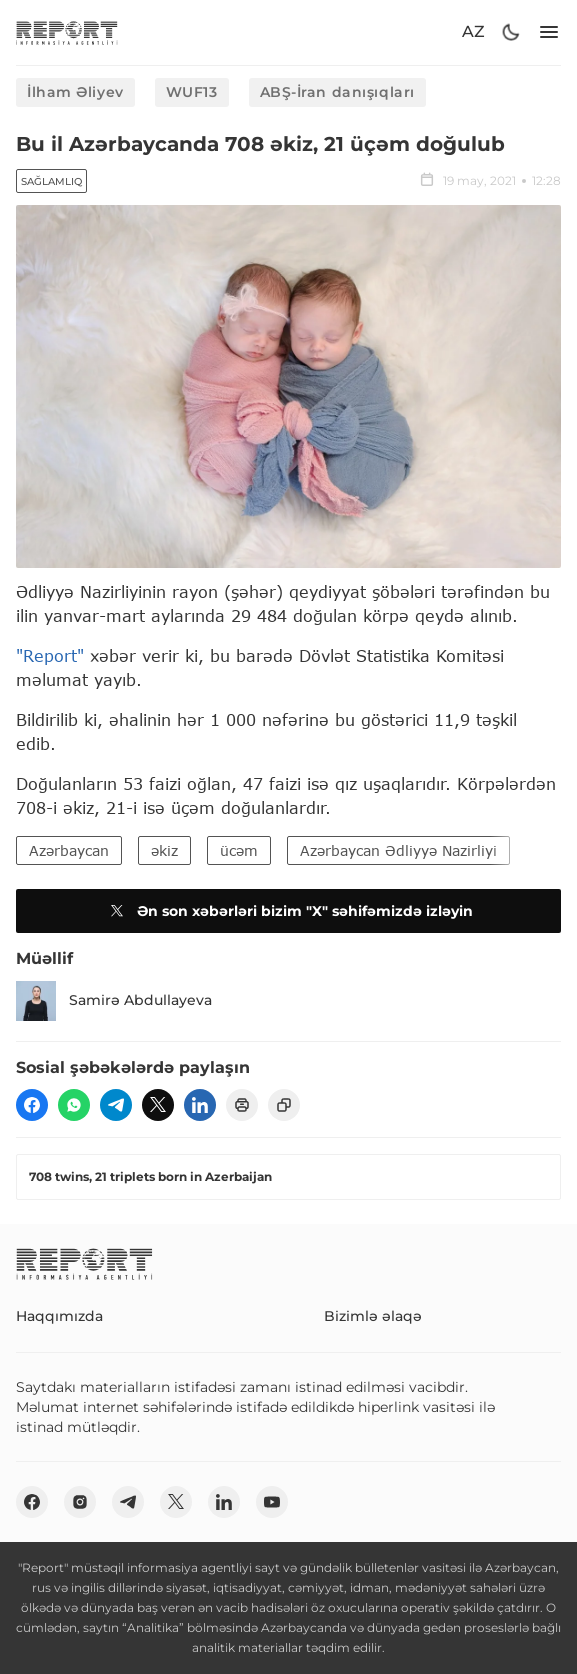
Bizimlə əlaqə (373, 1316)
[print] (242, 1105)
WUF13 (192, 92)
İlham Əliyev (75, 92)
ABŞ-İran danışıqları (337, 92)
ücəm (239, 850)
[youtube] (272, 1502)
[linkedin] (200, 1105)
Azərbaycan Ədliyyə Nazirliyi (398, 850)
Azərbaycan (69, 850)
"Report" (50, 655)
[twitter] (158, 1105)
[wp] (74, 1105)
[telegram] (116, 1105)
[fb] (32, 1105)
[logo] (67, 32)
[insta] (80, 1502)
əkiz (164, 850)
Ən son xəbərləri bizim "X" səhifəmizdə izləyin (289, 911)
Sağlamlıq (51, 181)
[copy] (284, 1105)
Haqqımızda (59, 1316)
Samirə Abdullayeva (114, 1001)
